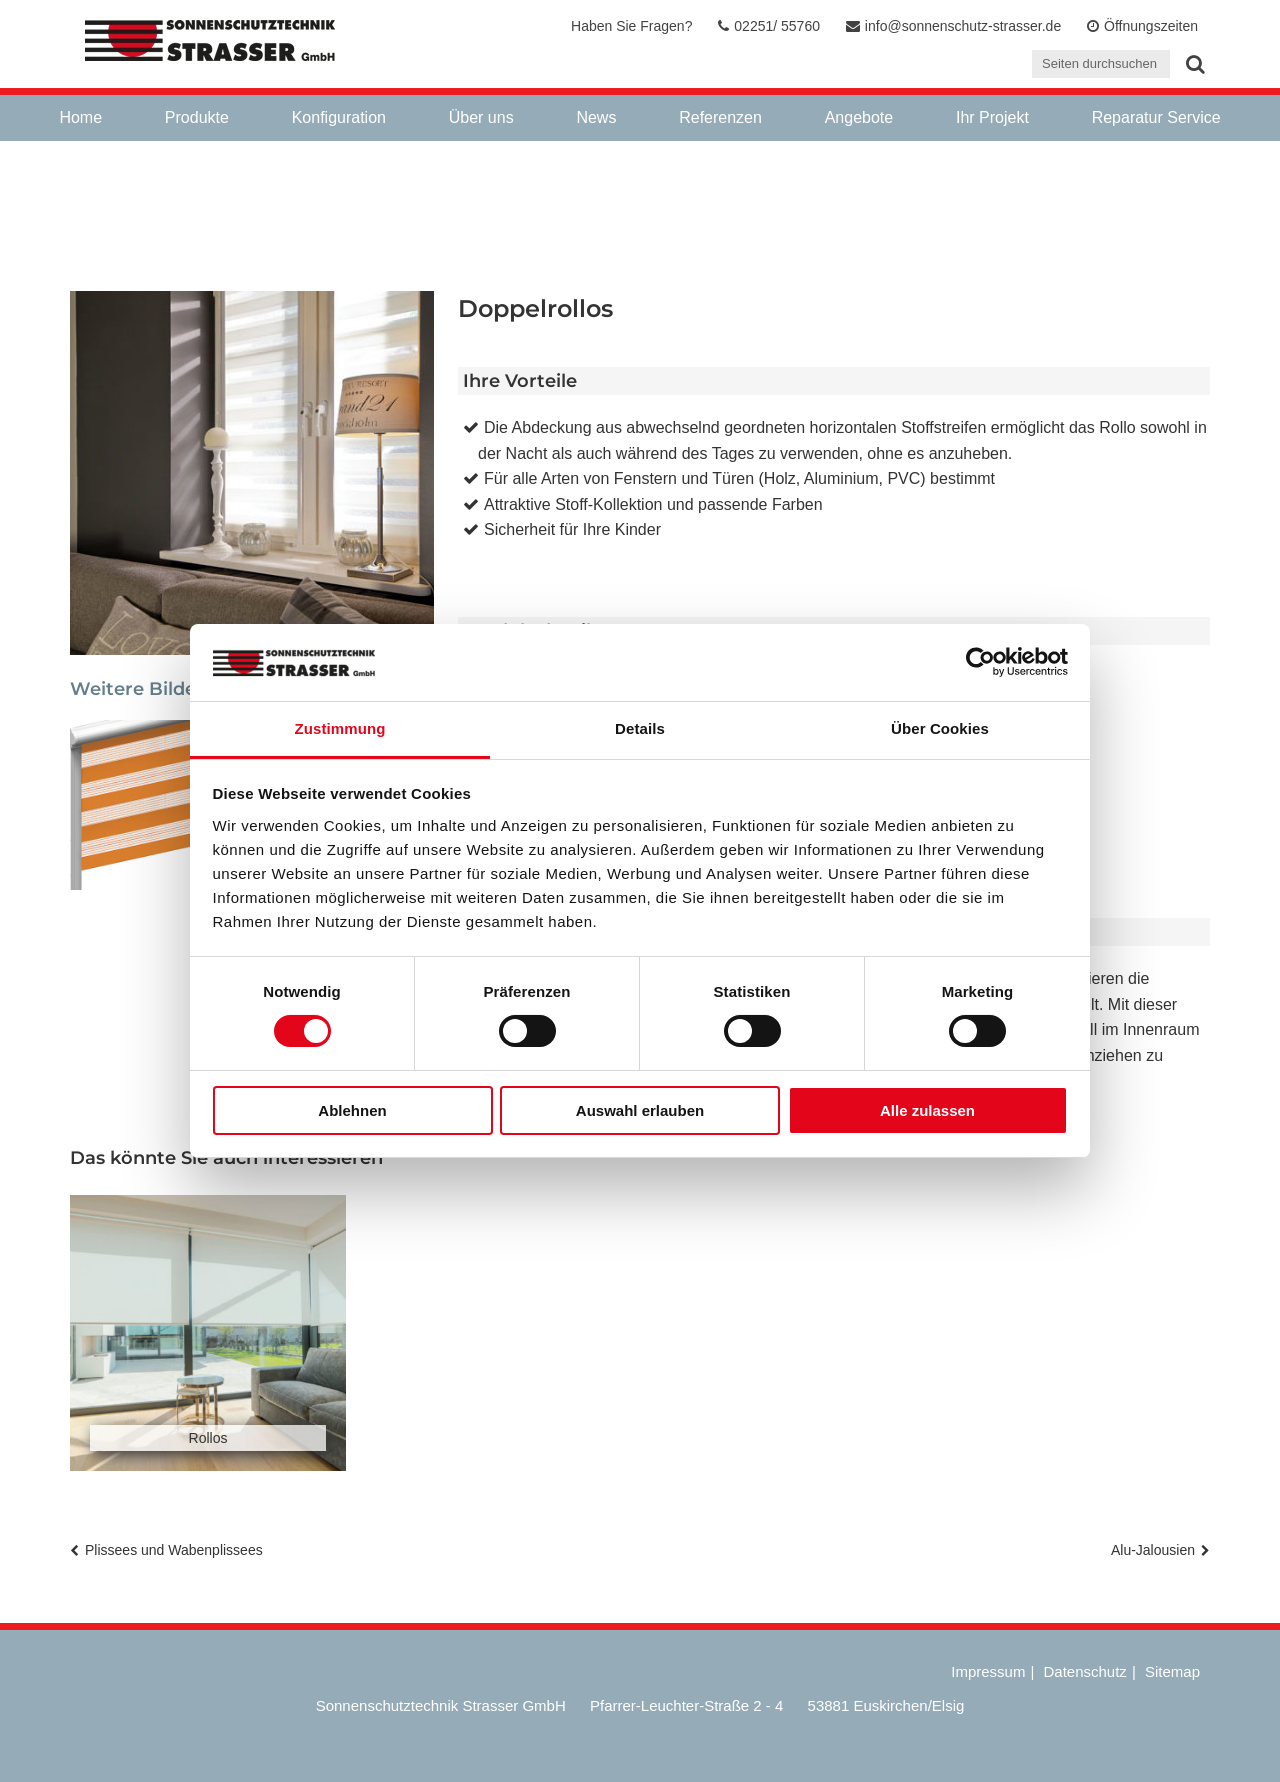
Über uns (481, 117)
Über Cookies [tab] (940, 728)
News (596, 117)
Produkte (197, 117)
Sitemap (1172, 1671)
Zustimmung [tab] (340, 728)
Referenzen (720, 117)
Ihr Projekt (992, 117)
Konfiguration (339, 117)
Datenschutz (1084, 1671)
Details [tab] (640, 728)
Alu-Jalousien (1153, 1550)
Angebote (859, 117)
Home (80, 117)
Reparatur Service (1156, 117)
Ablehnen (352, 1110)
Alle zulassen (927, 1110)
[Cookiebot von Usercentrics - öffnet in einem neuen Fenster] (980, 662)
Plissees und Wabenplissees (174, 1550)
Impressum (988, 1671)
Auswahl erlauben (640, 1110)
